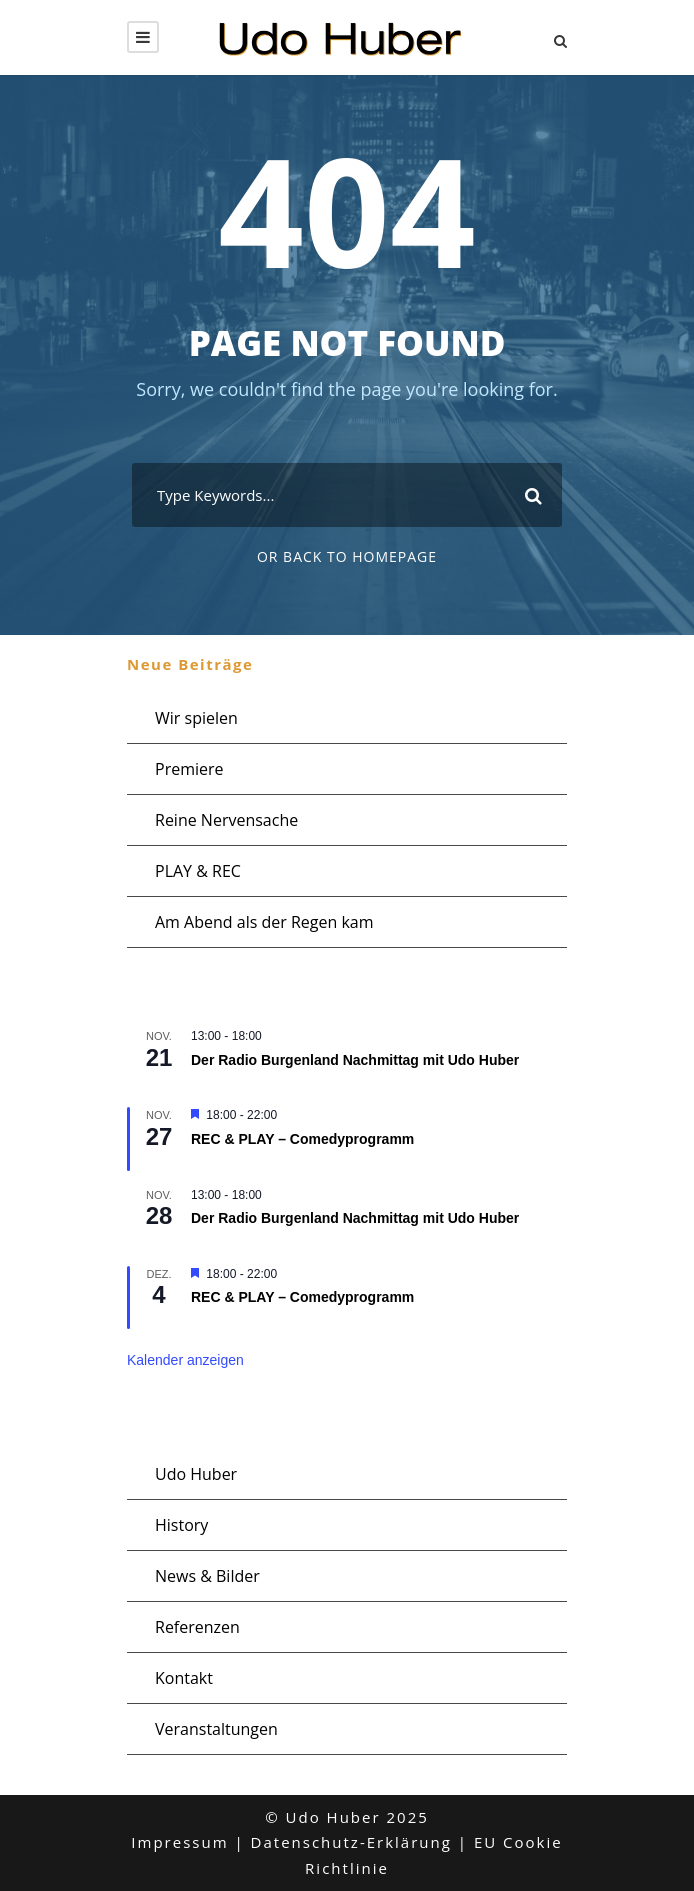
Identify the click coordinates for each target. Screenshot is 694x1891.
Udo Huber (196, 1474)
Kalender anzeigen (185, 1360)
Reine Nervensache (226, 820)
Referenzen (197, 1627)
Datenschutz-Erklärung (351, 1842)
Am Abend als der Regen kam (264, 922)
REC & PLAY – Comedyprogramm (302, 1139)
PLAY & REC (198, 871)
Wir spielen (196, 718)
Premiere (189, 769)
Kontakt (184, 1678)
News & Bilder (207, 1576)
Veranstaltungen (216, 1729)
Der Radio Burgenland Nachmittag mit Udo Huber (355, 1060)
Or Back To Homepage (347, 556)
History (181, 1525)
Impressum (179, 1842)
